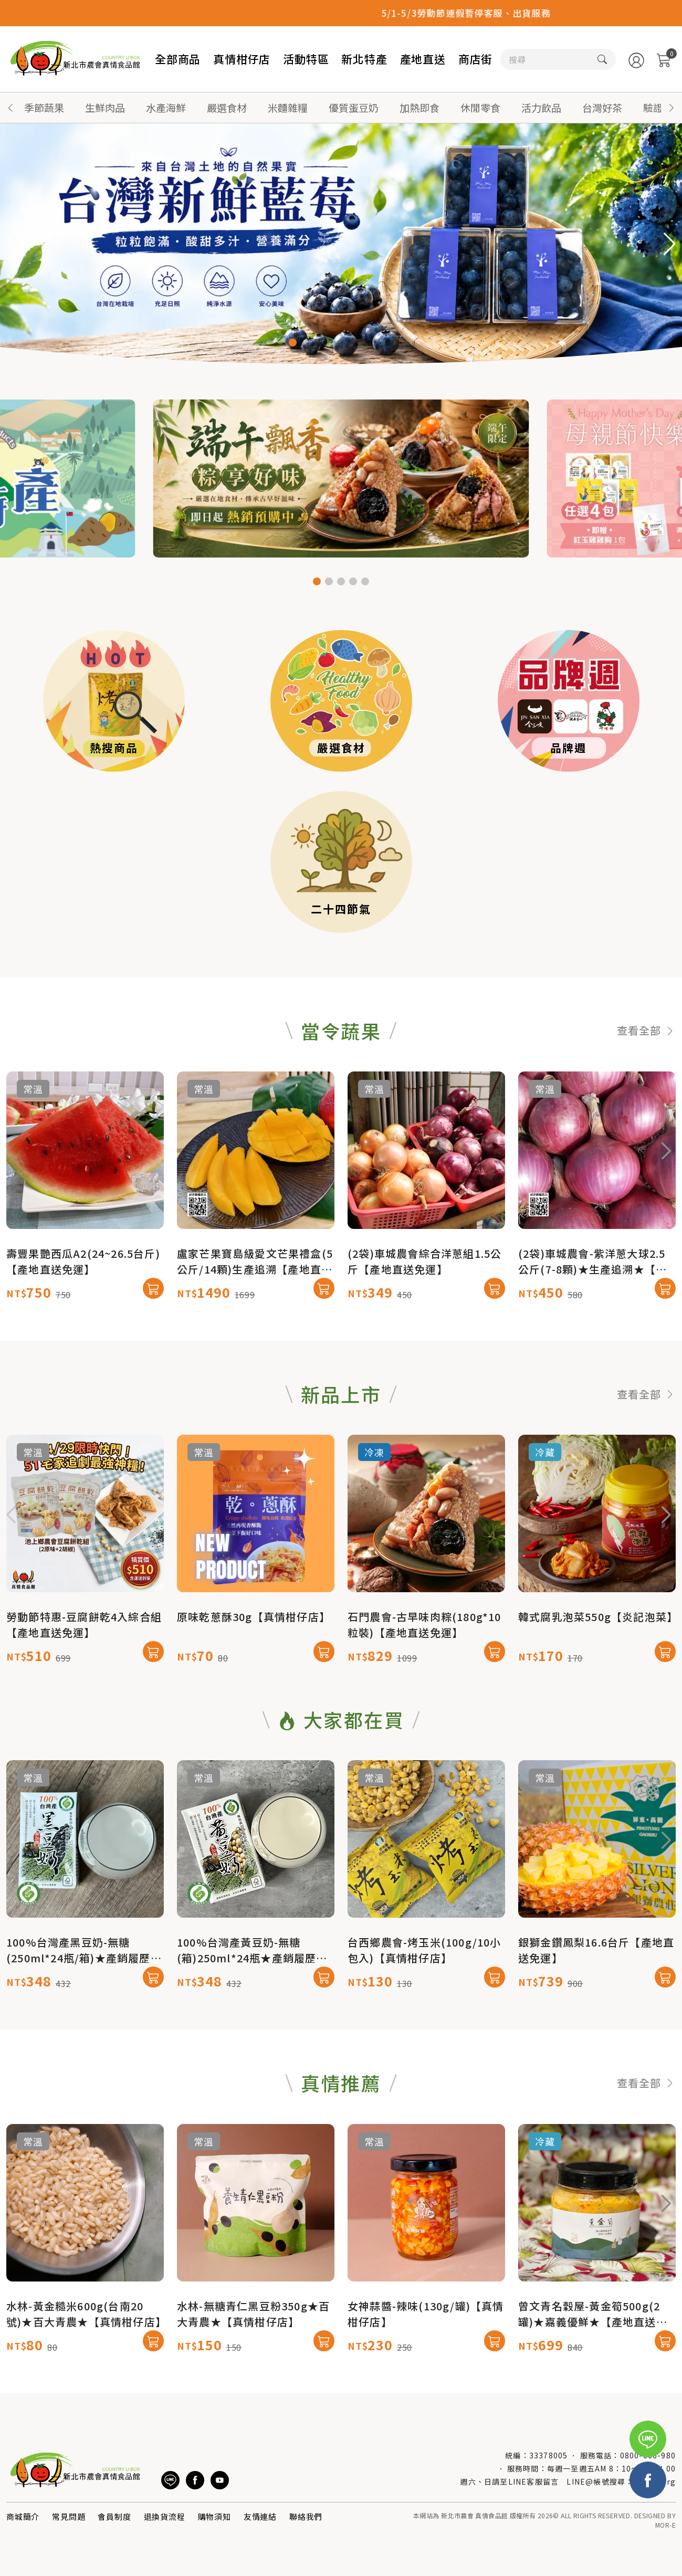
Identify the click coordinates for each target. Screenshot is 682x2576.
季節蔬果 (44, 107)
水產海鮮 (166, 107)
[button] (671, 107)
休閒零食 (480, 107)
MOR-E (665, 2524)
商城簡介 (22, 2516)
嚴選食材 (227, 107)
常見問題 (68, 2516)
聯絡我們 (305, 2516)
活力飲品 (541, 107)
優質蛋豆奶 (354, 107)
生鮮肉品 (105, 107)
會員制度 (114, 2516)
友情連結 (260, 2516)
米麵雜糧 (288, 107)
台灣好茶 (602, 107)
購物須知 (214, 2516)
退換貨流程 (164, 2516)
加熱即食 (419, 107)
